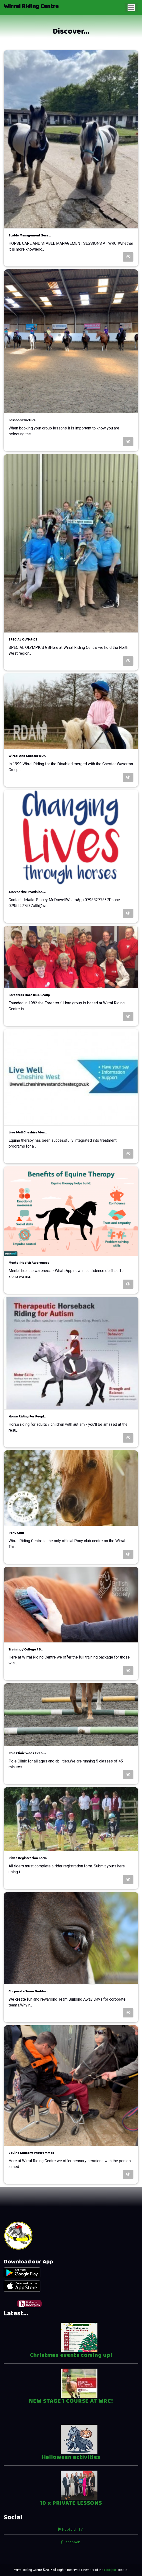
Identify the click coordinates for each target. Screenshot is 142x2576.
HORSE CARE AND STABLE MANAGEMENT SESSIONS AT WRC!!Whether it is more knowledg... (71, 243)
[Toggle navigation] (131, 7)
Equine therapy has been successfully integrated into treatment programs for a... (71, 1139)
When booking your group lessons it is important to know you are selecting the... (71, 427)
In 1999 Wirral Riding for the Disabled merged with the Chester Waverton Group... (71, 763)
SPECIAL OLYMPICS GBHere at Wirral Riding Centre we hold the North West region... (71, 647)
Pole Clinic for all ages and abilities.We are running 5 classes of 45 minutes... (71, 1760)
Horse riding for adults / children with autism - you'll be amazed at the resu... (71, 1424)
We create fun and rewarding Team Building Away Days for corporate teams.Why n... (71, 1998)
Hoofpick (111, 2570)
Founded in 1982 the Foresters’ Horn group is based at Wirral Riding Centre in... (71, 1002)
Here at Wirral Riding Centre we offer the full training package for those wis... (71, 1657)
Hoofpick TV (70, 2529)
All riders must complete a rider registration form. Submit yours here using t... (71, 1865)
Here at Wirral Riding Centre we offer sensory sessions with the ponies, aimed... (71, 2160)
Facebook (70, 2542)
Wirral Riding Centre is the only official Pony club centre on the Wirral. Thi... (71, 1540)
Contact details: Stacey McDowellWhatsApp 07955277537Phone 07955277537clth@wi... (71, 899)
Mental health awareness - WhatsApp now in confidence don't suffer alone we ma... (71, 1270)
